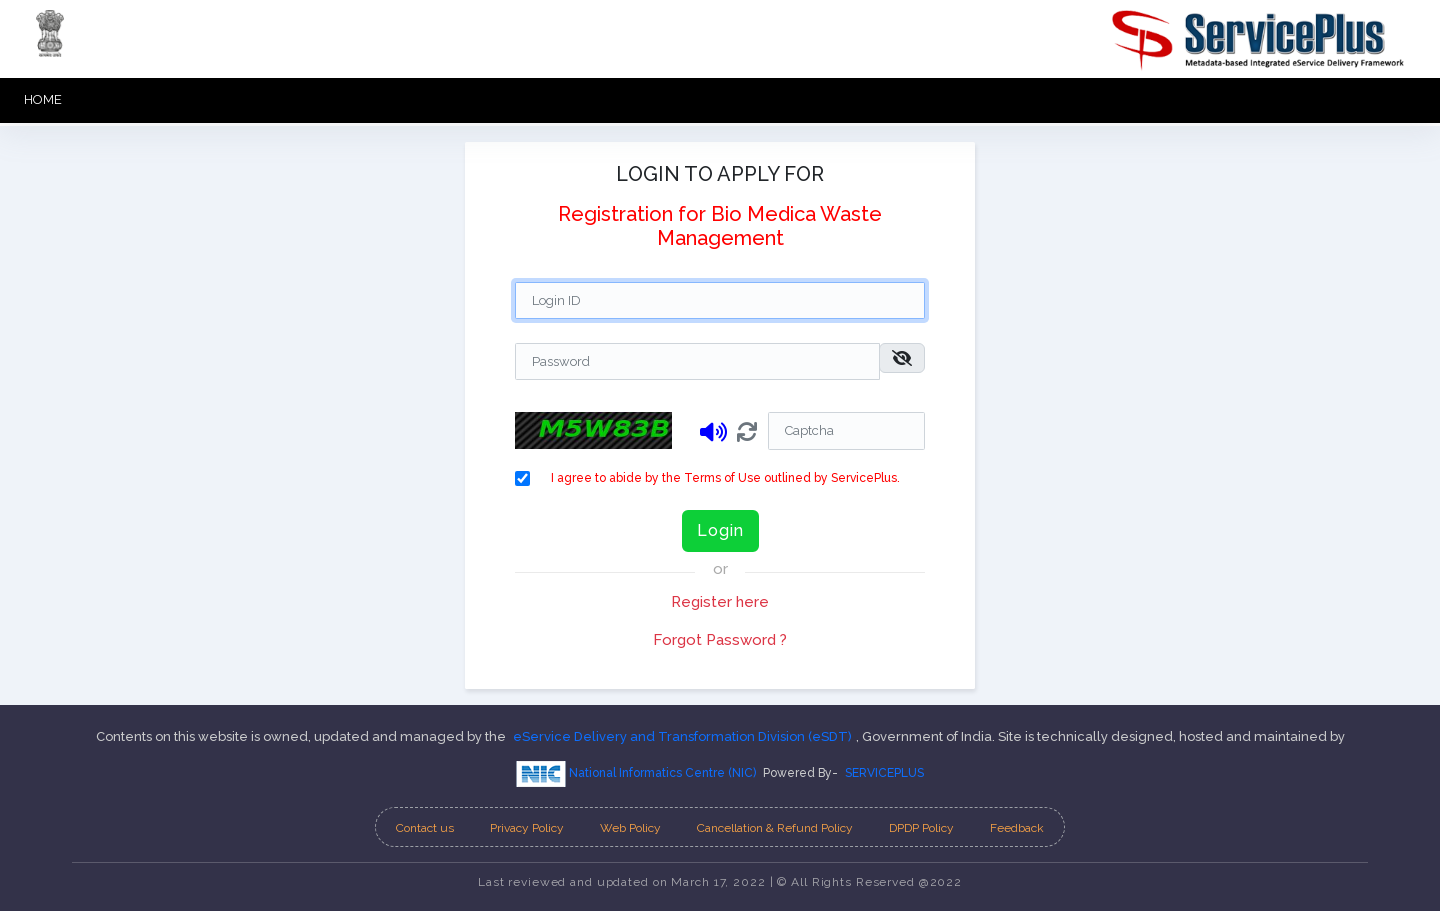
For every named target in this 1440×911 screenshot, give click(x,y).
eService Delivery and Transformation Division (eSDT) (682, 736)
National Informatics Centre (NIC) (636, 774)
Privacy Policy (527, 828)
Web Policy (630, 828)
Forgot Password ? (720, 640)
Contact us (425, 828)
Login (720, 530)
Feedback (1017, 828)
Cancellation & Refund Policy (775, 828)
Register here (720, 602)
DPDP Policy (921, 828)
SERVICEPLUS (884, 773)
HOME (43, 99)
